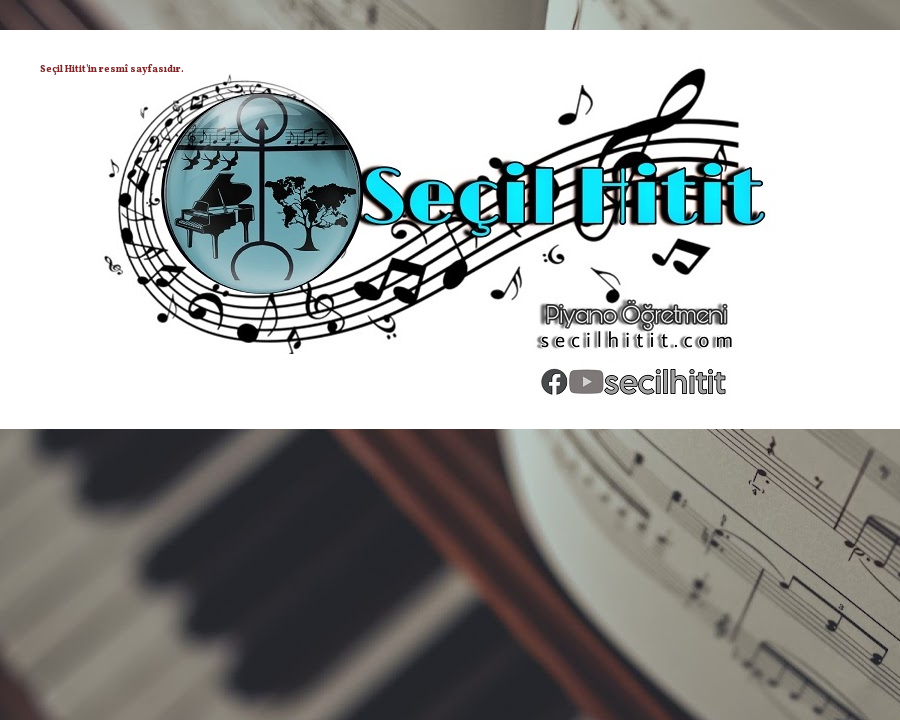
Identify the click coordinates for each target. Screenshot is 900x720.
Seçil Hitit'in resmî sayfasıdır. (112, 69)
